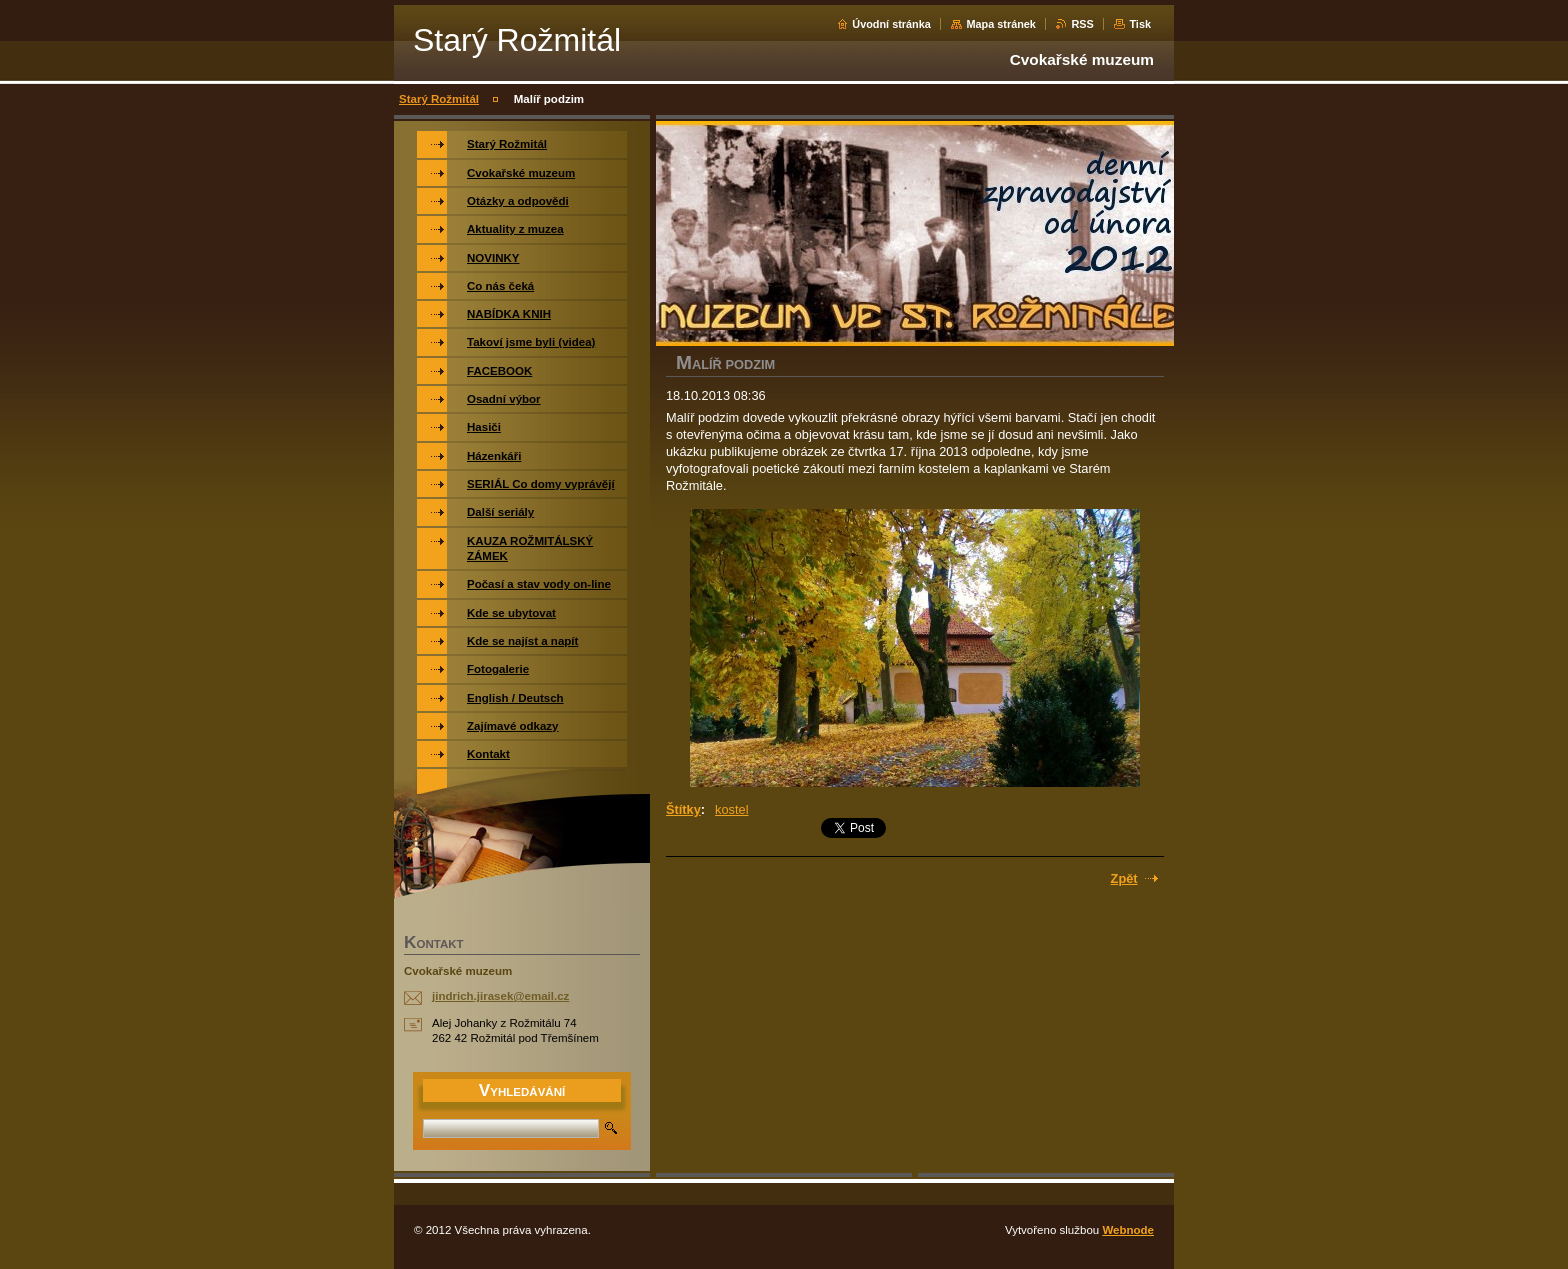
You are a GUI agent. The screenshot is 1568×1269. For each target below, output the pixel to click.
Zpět (1124, 878)
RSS (1082, 24)
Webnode (1128, 1230)
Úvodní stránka (891, 24)
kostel (731, 809)
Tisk (1140, 24)
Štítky (683, 809)
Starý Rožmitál (439, 99)
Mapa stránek (1001, 24)
